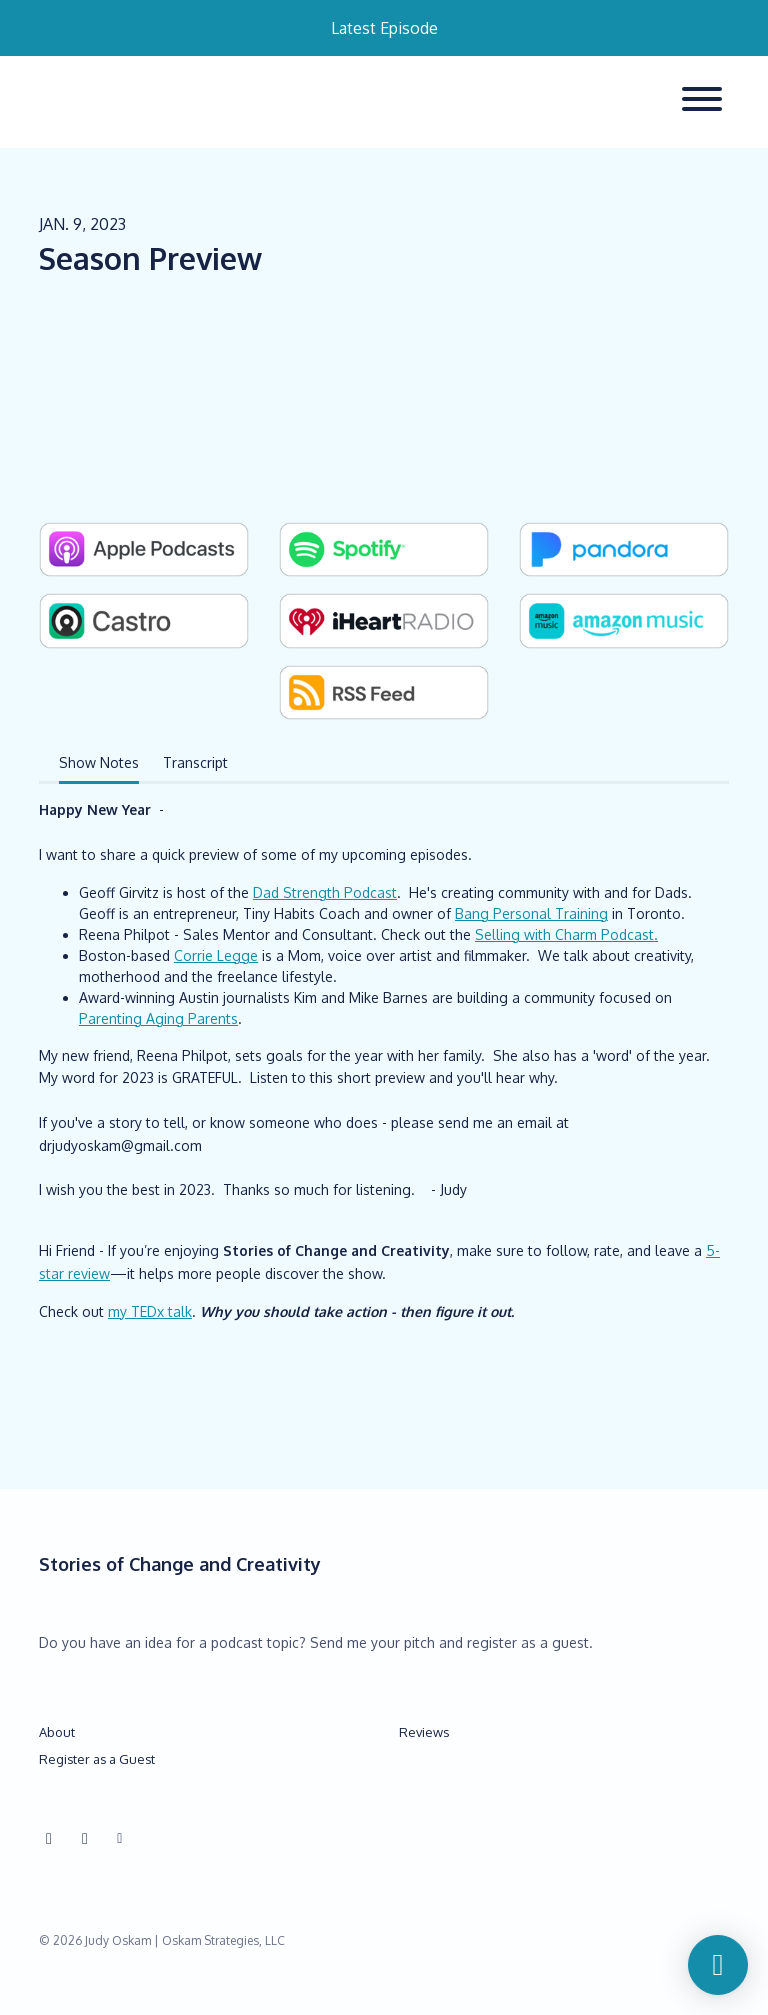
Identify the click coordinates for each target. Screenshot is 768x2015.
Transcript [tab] (195, 762)
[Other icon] (122, 1838)
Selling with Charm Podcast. (566, 934)
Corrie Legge (216, 955)
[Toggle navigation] (702, 102)
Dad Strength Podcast (325, 892)
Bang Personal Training (531, 913)
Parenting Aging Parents (158, 1018)
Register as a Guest (97, 1759)
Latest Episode (384, 28)
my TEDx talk (150, 1311)
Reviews (424, 1732)
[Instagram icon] (49, 1838)
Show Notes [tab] (99, 762)
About (57, 1732)
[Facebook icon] (85, 1838)
